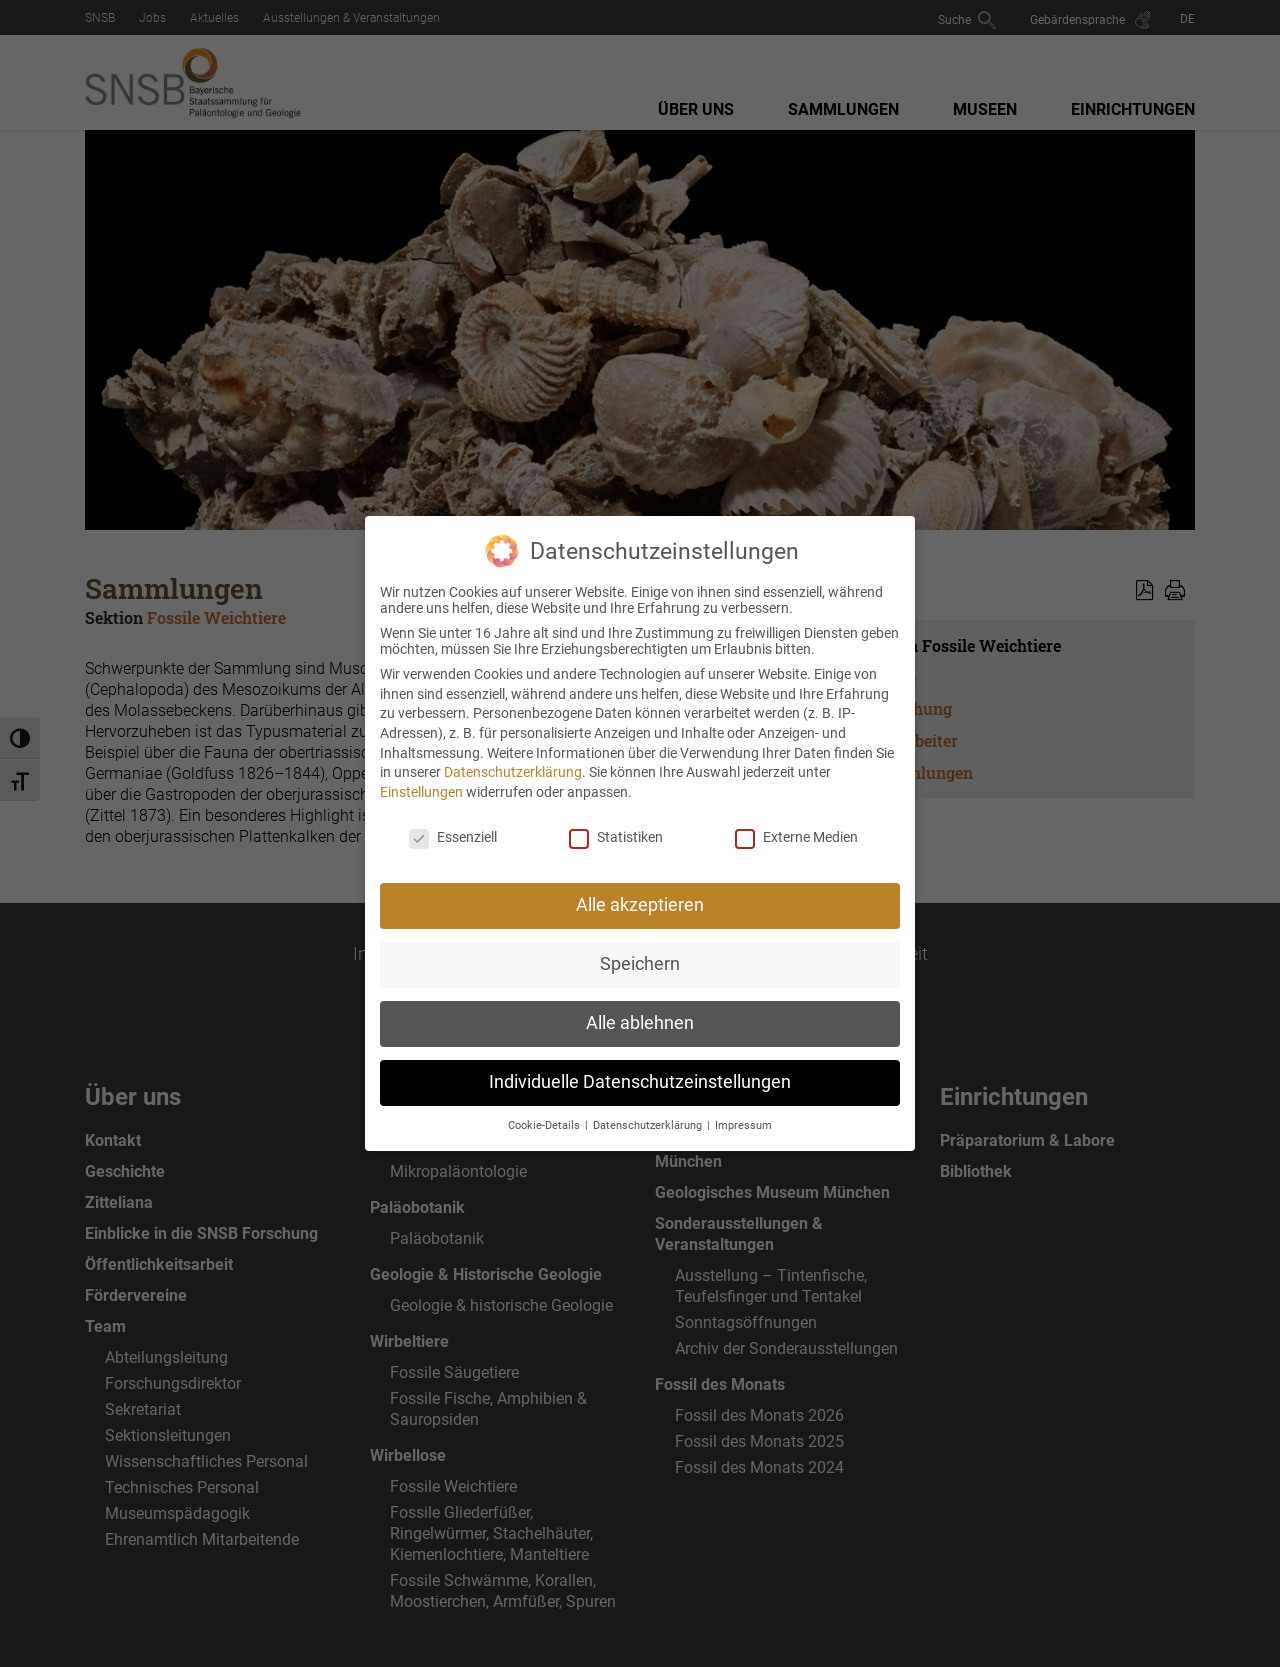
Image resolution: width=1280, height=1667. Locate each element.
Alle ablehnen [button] (640, 998)
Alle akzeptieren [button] (640, 880)
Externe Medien (796, 812)
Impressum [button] (743, 1100)
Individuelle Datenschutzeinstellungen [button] (640, 1057)
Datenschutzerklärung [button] (649, 1100)
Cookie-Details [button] (545, 1100)
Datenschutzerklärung (513, 747)
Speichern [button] (640, 939)
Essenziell (453, 812)
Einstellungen (421, 767)
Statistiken (616, 812)
